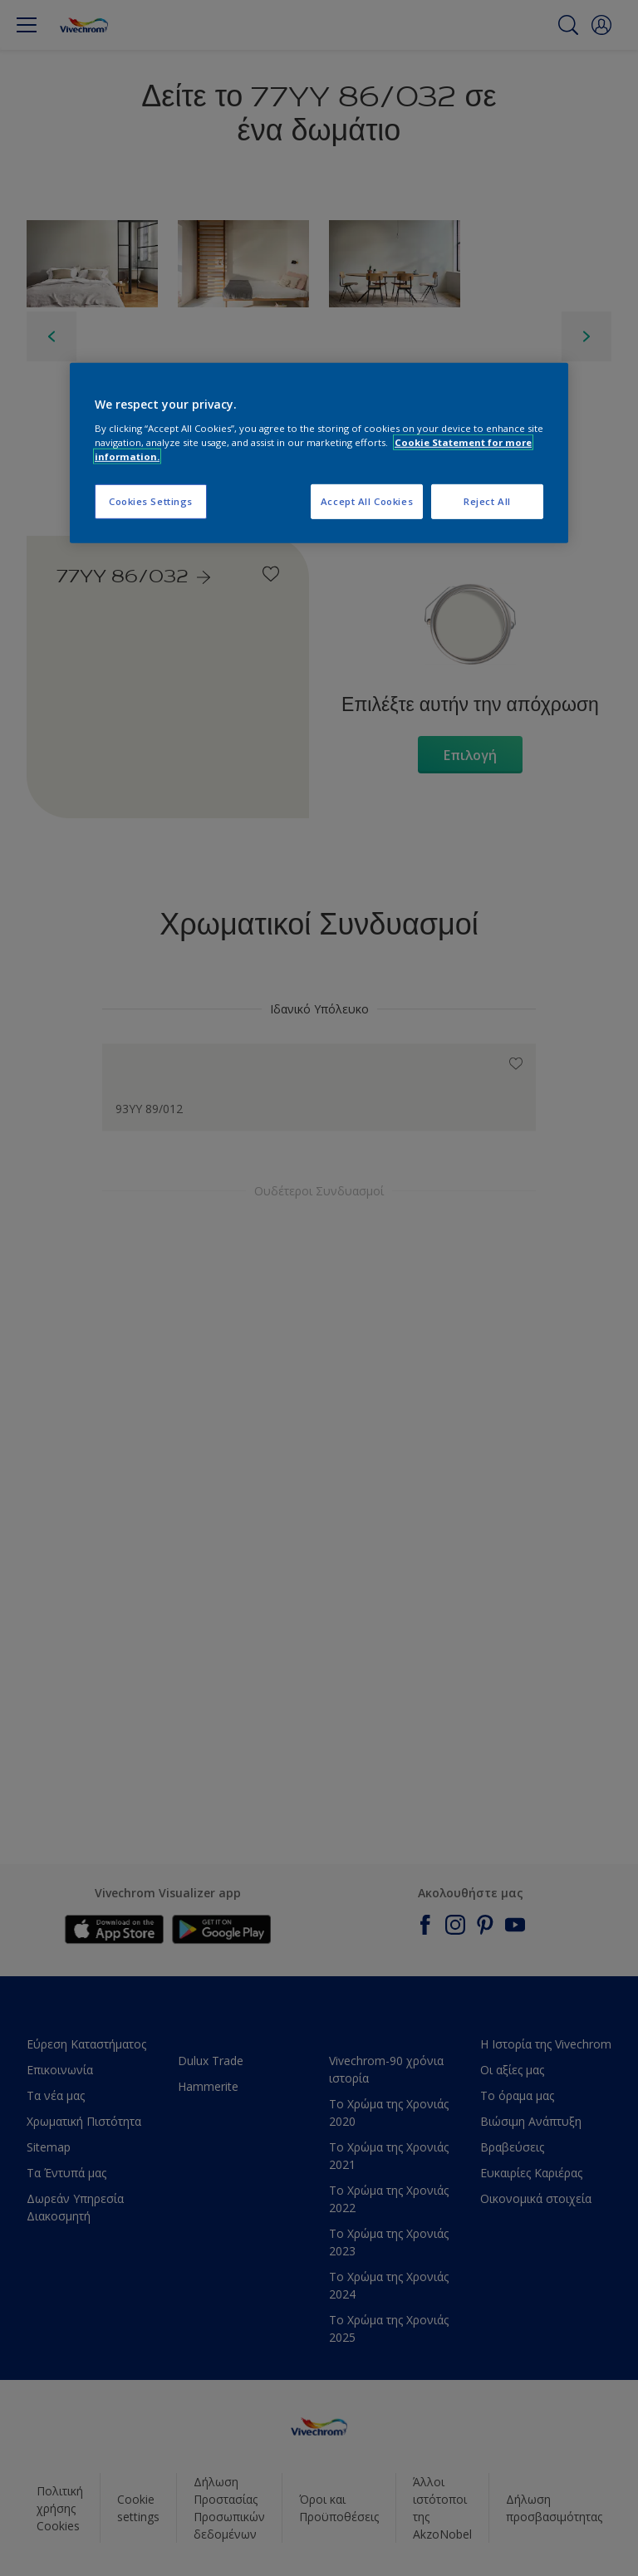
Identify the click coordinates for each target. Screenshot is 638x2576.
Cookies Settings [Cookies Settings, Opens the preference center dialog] (151, 501)
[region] (319, 453)
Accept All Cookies (367, 501)
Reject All (487, 501)
